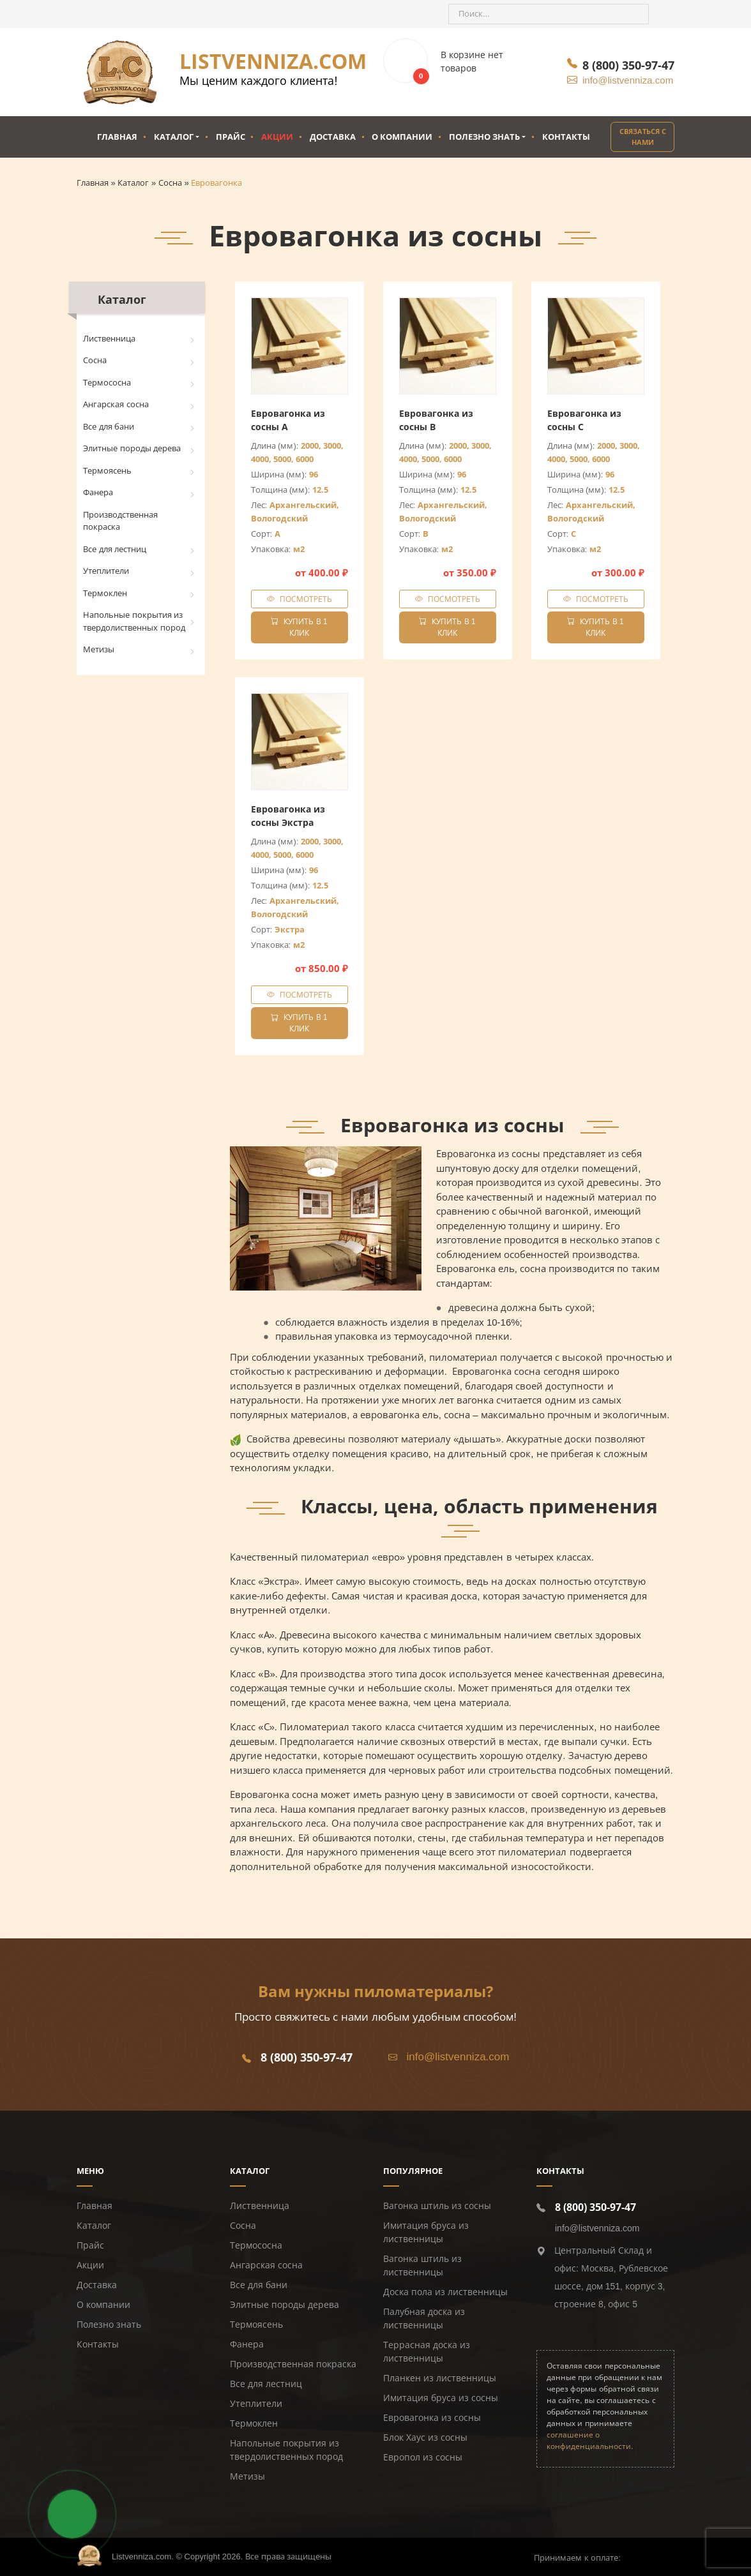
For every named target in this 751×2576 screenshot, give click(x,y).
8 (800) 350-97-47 (628, 65)
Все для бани (108, 426)
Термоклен (105, 593)
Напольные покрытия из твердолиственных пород (134, 621)
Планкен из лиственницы (439, 2378)
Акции (277, 136)
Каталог (173, 136)
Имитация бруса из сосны (440, 2398)
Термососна (107, 382)
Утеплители (106, 571)
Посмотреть (306, 598)
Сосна (95, 360)
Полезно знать (484, 136)
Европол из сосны (422, 2457)
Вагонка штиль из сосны (437, 2206)
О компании (402, 136)
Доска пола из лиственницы (445, 2292)
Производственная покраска (120, 521)
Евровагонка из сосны (432, 2418)
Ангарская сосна (116, 404)
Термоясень (107, 471)
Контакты (566, 136)
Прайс (230, 136)
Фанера (98, 492)
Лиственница (109, 338)
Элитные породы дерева (132, 448)
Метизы (98, 649)
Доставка (333, 136)
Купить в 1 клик (299, 627)
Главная (117, 136)
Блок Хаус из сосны (425, 2437)
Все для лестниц (114, 549)
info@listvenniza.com (627, 80)
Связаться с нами (642, 136)
